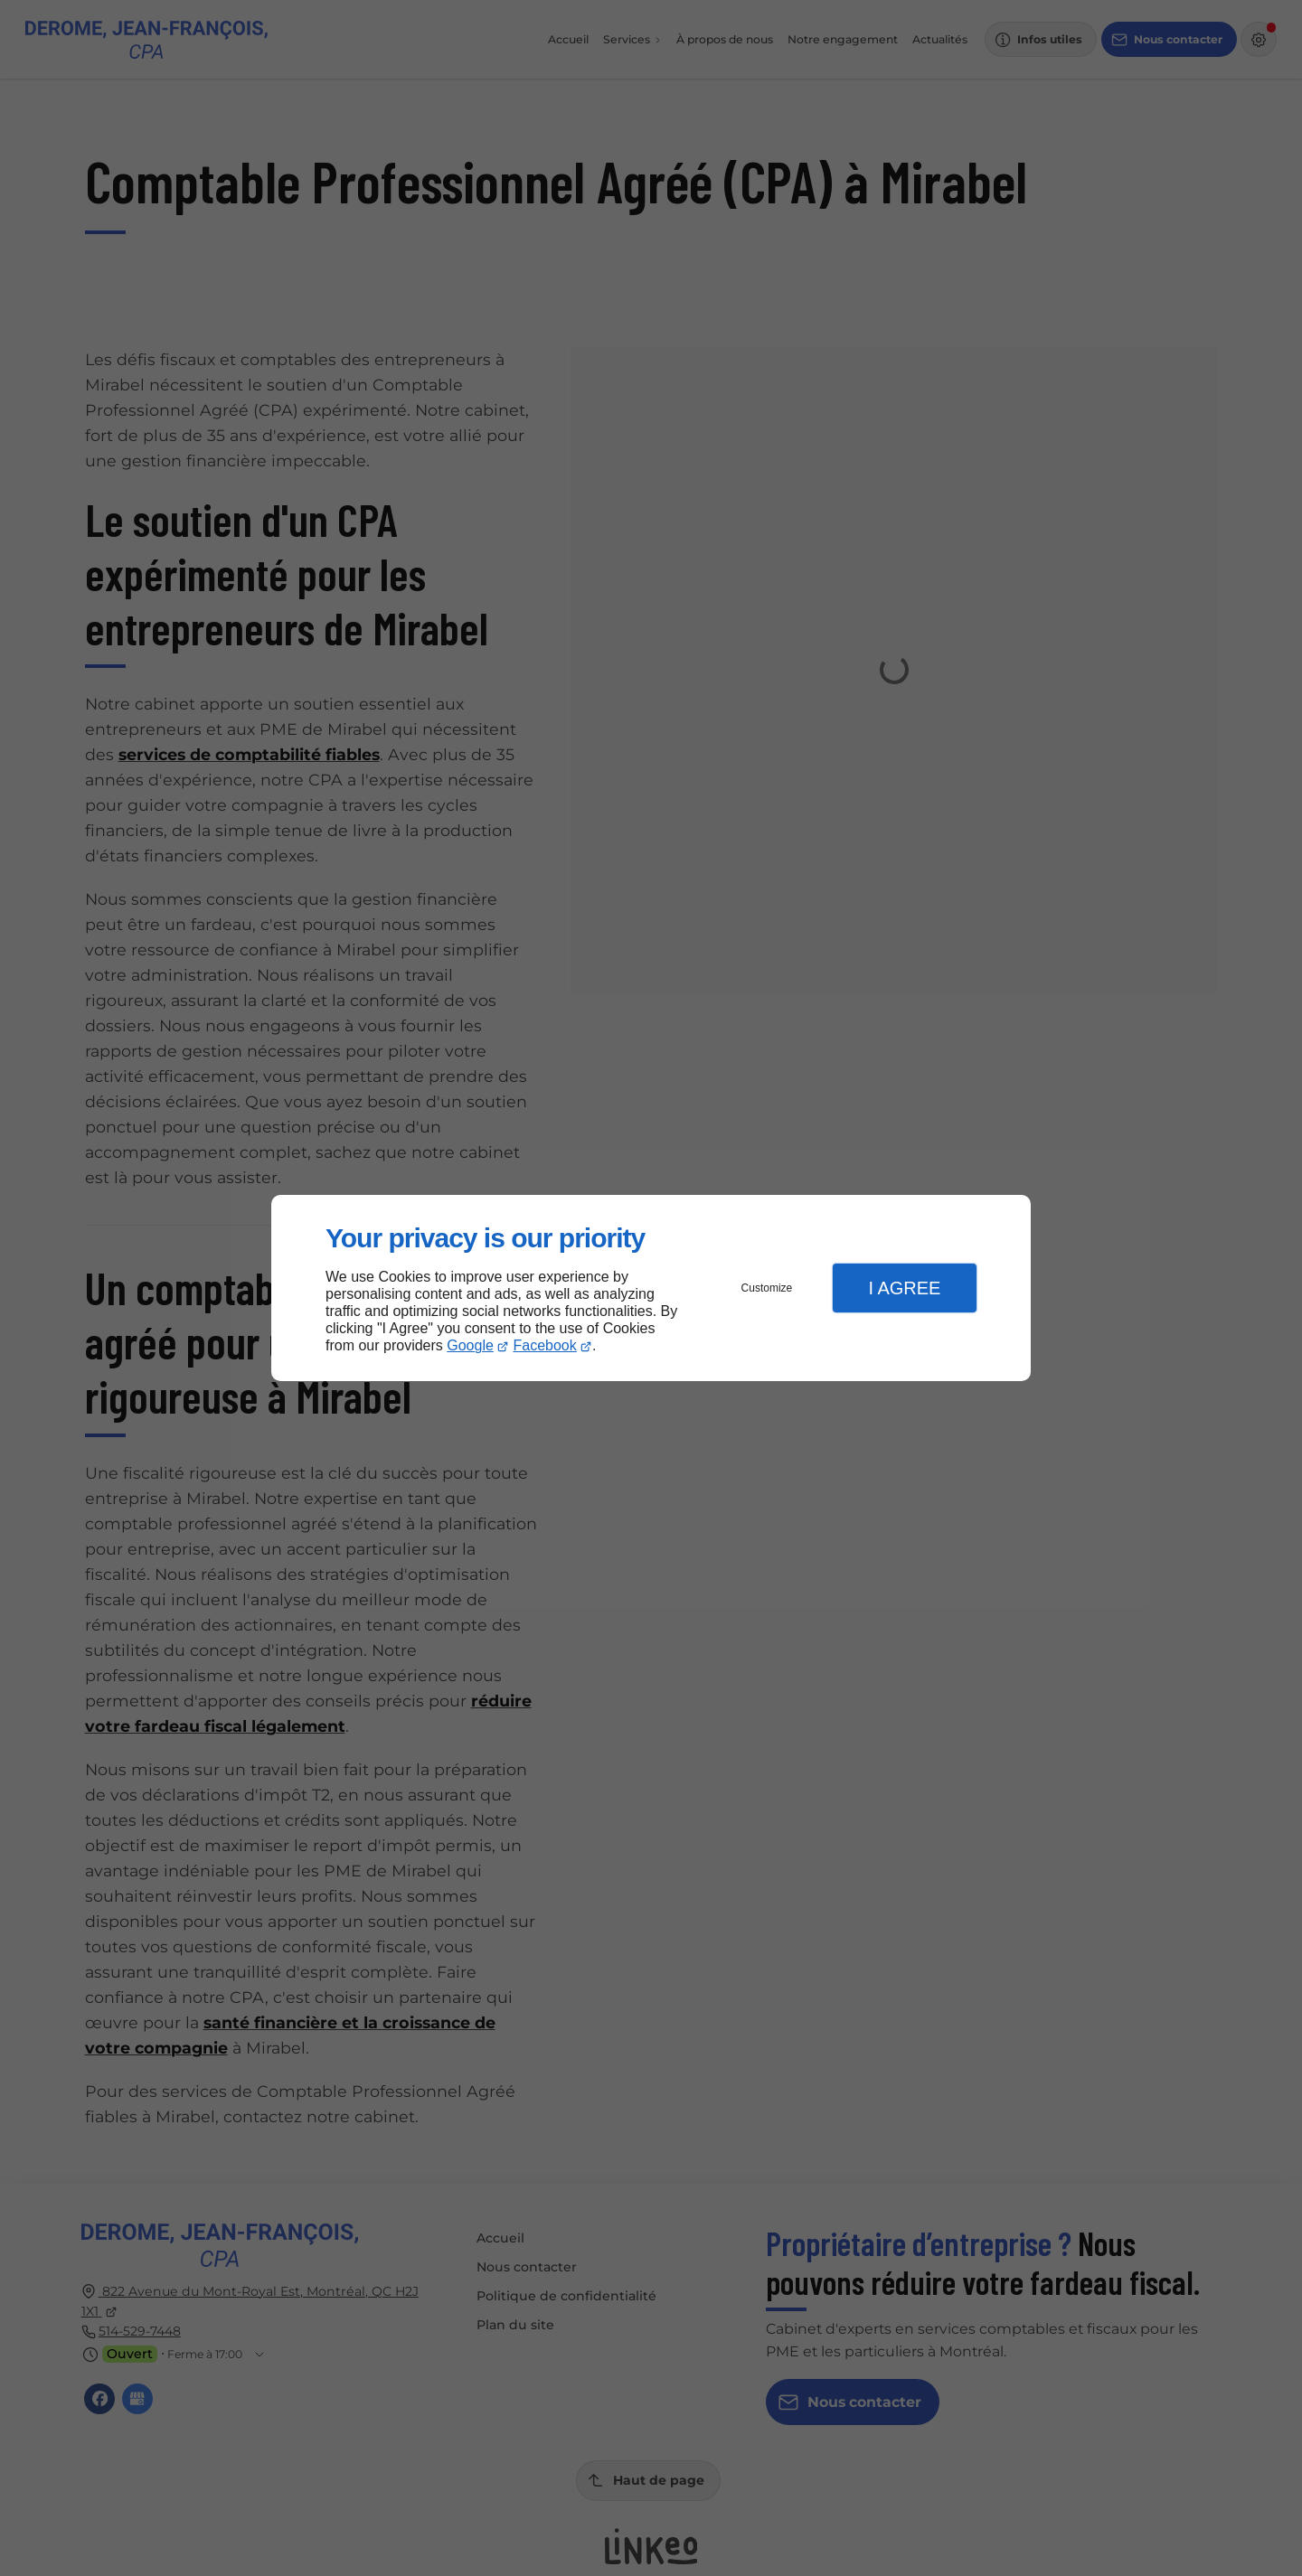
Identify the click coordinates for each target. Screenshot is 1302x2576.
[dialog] (651, 1288)
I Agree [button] (904, 1288)
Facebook (545, 1345)
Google (470, 1345)
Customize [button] (767, 1288)
